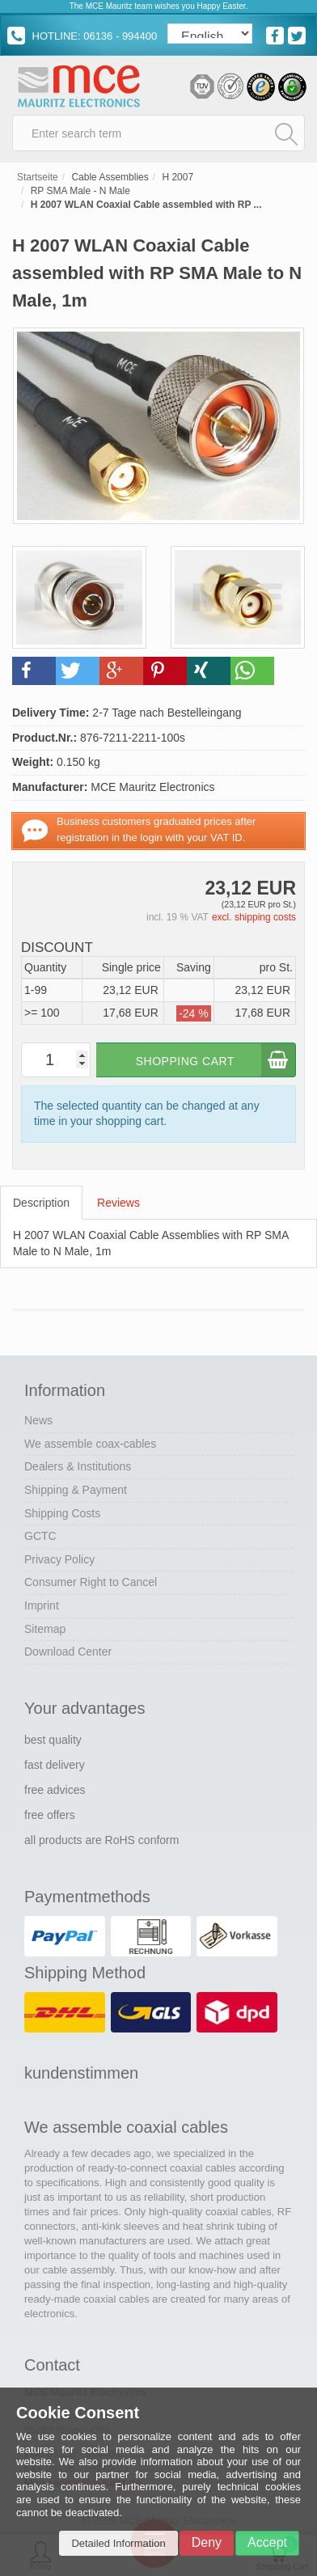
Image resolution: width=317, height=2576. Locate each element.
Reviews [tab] (118, 1202)
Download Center (68, 1651)
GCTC (40, 1535)
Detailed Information (118, 2543)
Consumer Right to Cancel (90, 1582)
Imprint (41, 1605)
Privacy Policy (59, 1559)
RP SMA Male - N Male (80, 191)
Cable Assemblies (109, 177)
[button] (34, 671)
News (38, 1420)
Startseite (37, 177)
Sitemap (45, 1628)
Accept (267, 2542)
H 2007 (177, 177)
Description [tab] (41, 1202)
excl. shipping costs (254, 917)
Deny (207, 2542)
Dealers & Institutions (77, 1466)
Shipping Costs (62, 1513)
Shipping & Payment (75, 1489)
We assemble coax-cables (90, 1443)
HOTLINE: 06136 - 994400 (82, 36)
